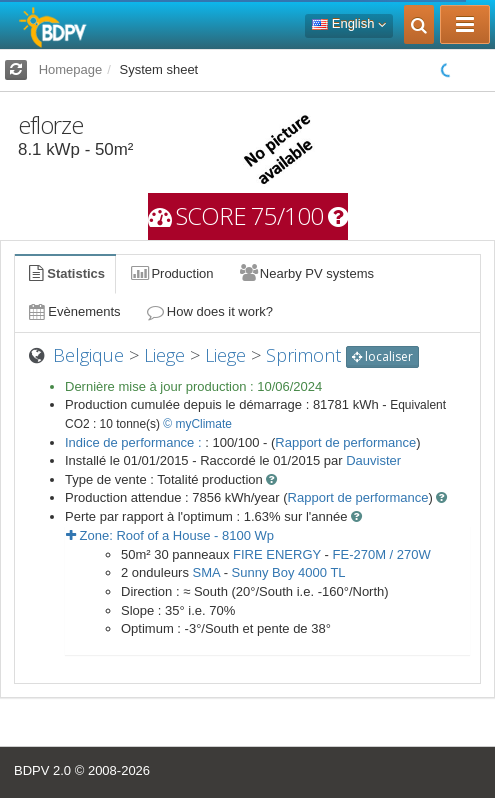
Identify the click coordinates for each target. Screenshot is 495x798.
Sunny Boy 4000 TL (289, 572)
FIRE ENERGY (277, 554)
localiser (382, 356)
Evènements (73, 311)
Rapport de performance (345, 442)
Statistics (65, 273)
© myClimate (197, 424)
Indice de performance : (135, 442)
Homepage (71, 69)
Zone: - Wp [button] (170, 535)
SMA (206, 572)
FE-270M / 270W (382, 554)
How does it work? (209, 311)
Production (171, 273)
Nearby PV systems (306, 273)
